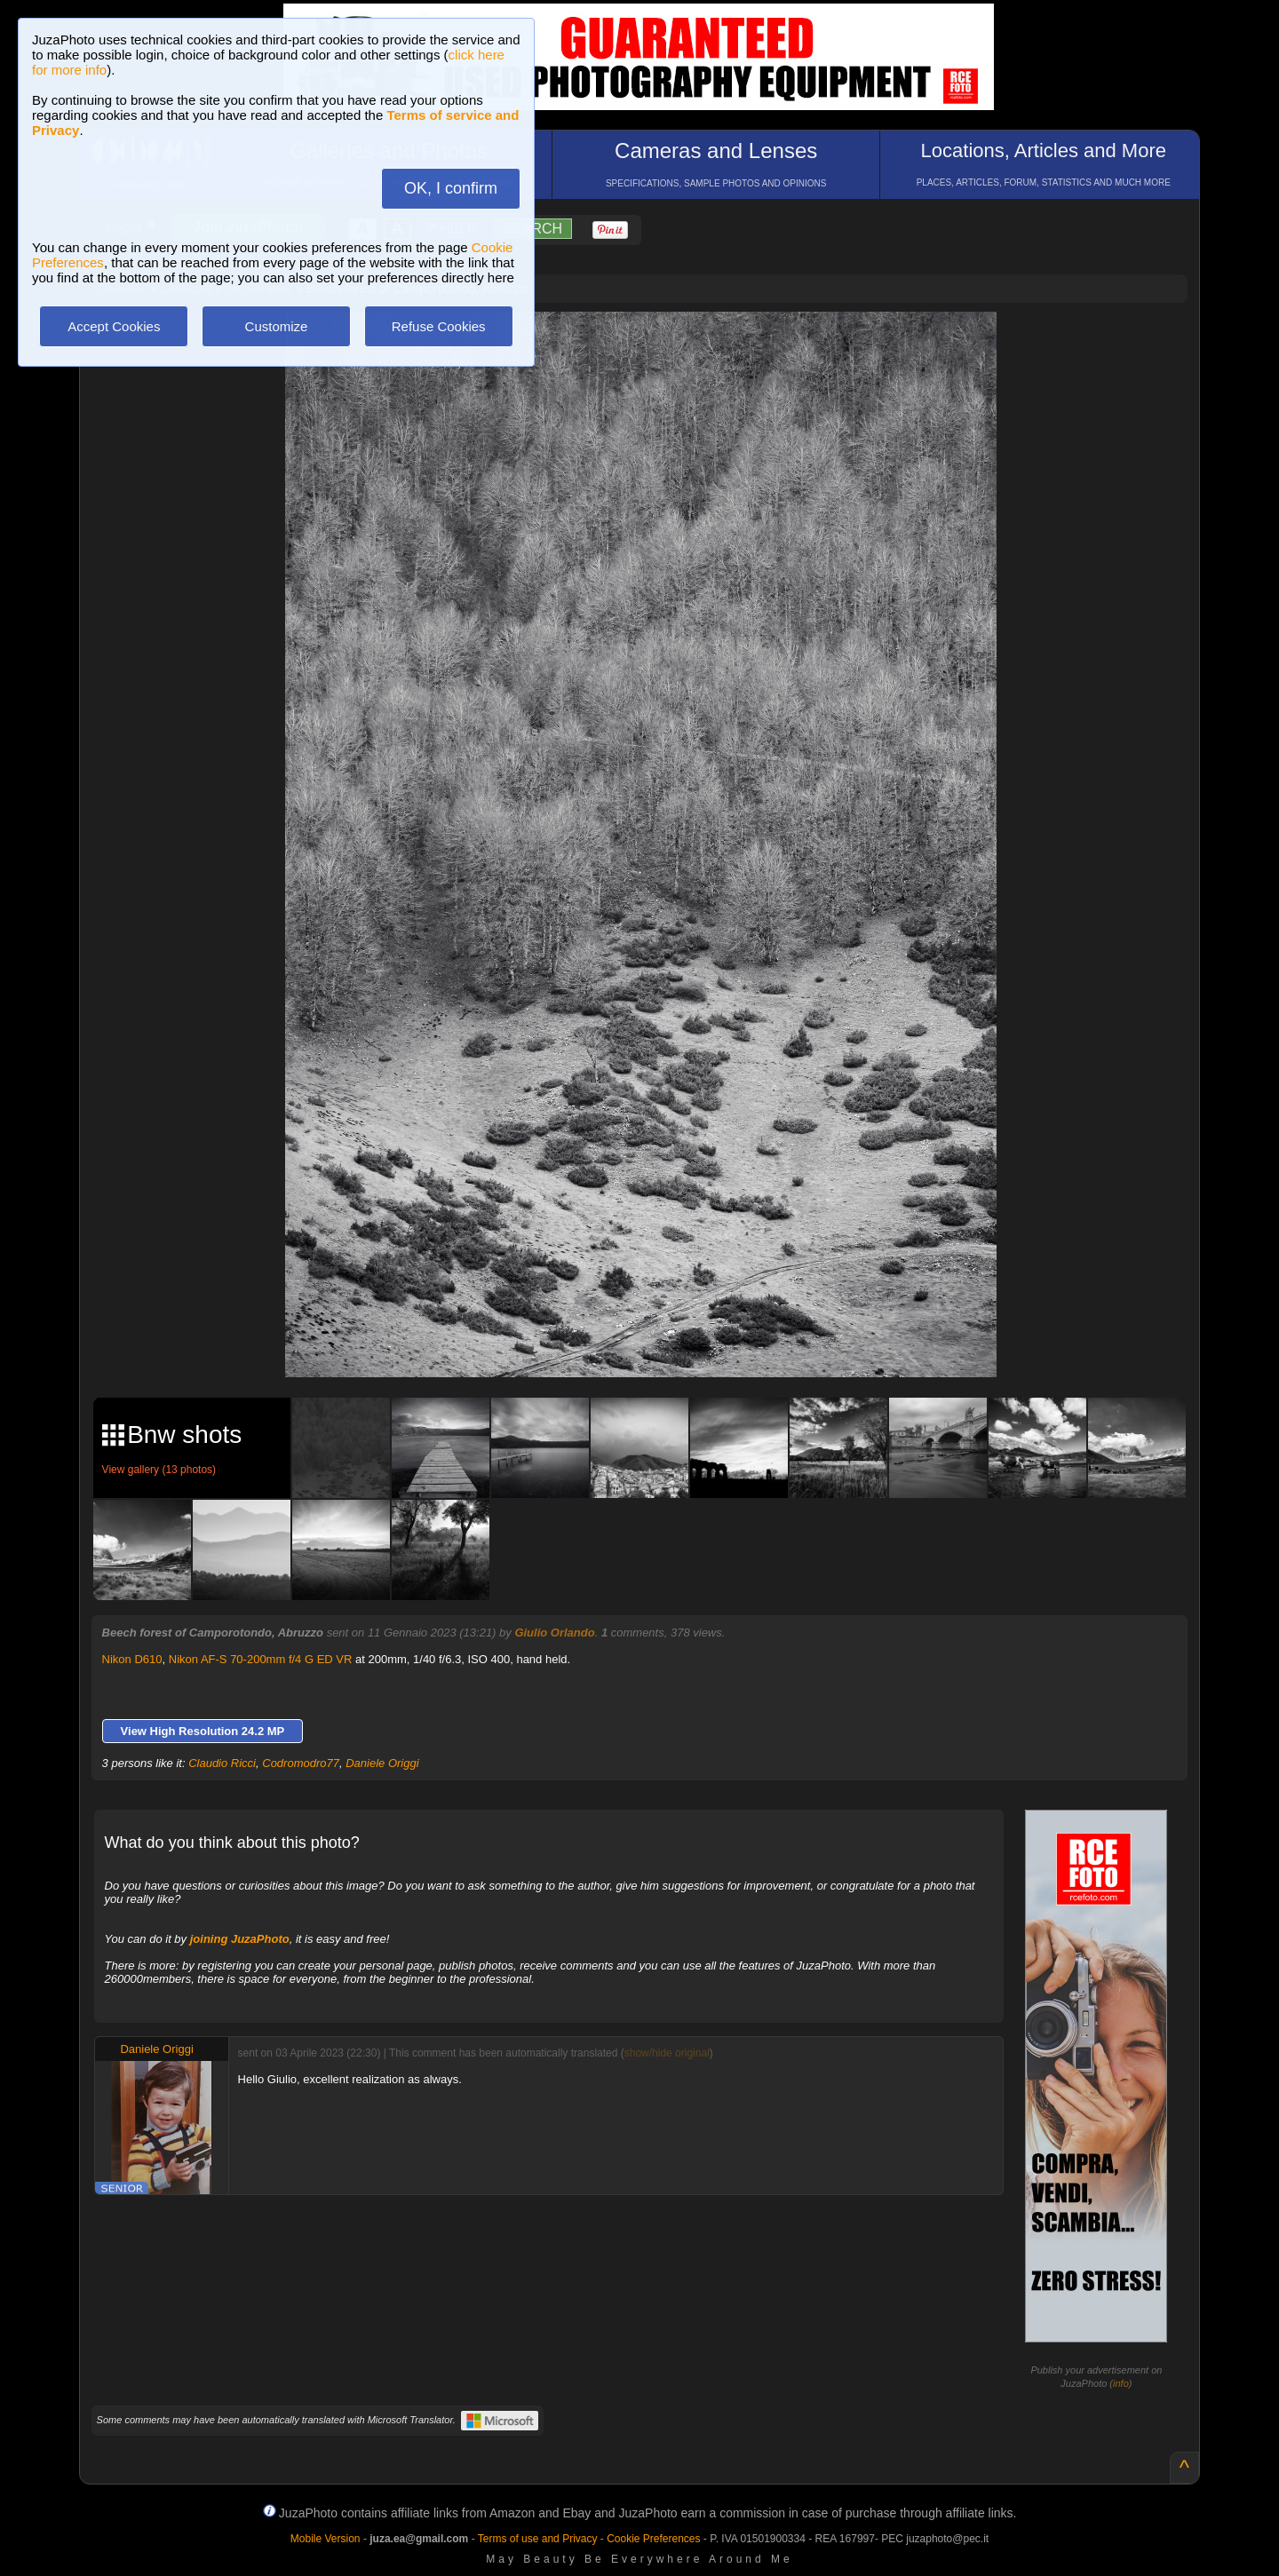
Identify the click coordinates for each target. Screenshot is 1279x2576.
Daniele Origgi (382, 1763)
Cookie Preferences (653, 2538)
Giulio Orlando (554, 1632)
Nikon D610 (132, 1659)
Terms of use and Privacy (538, 2538)
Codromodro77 (300, 1763)
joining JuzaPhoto (240, 1939)
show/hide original (667, 2053)
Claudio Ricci (222, 1763)
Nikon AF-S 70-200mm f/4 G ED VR (261, 1659)
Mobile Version (325, 2538)
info (1121, 2383)
